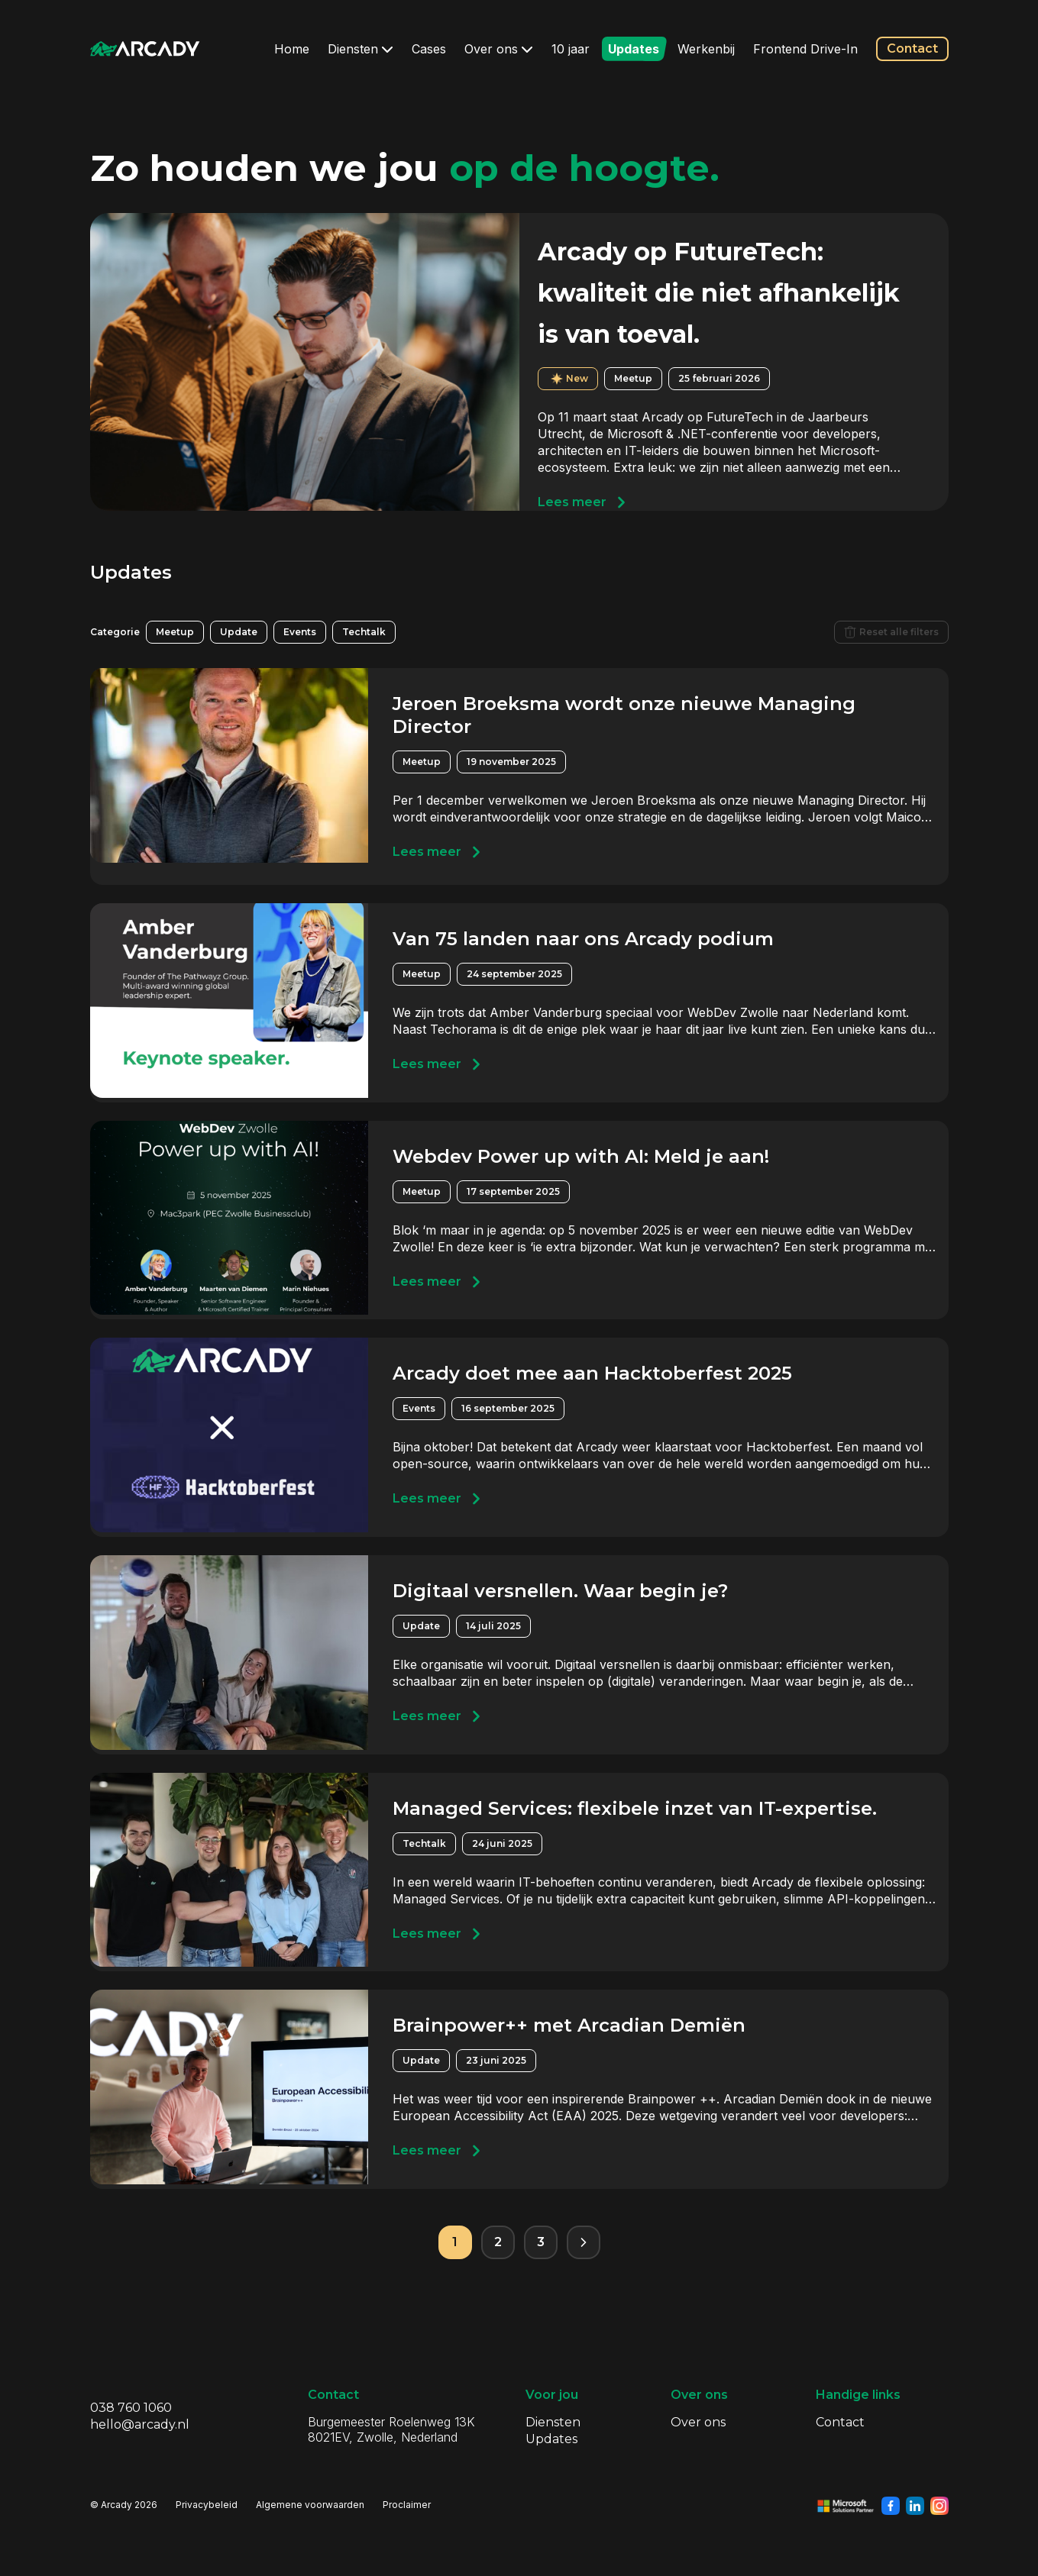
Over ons (498, 48)
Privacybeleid (207, 2504)
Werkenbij (706, 48)
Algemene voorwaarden (310, 2504)
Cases (429, 48)
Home (291, 48)
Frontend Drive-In (805, 48)
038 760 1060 (131, 2407)
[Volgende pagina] (583, 2242)
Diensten (360, 48)
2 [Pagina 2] (498, 2242)
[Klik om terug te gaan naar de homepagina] (145, 48)
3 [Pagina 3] (541, 2242)
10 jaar (570, 48)
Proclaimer (407, 2504)
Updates (633, 48)
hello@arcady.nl (139, 2424)
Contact (912, 48)
